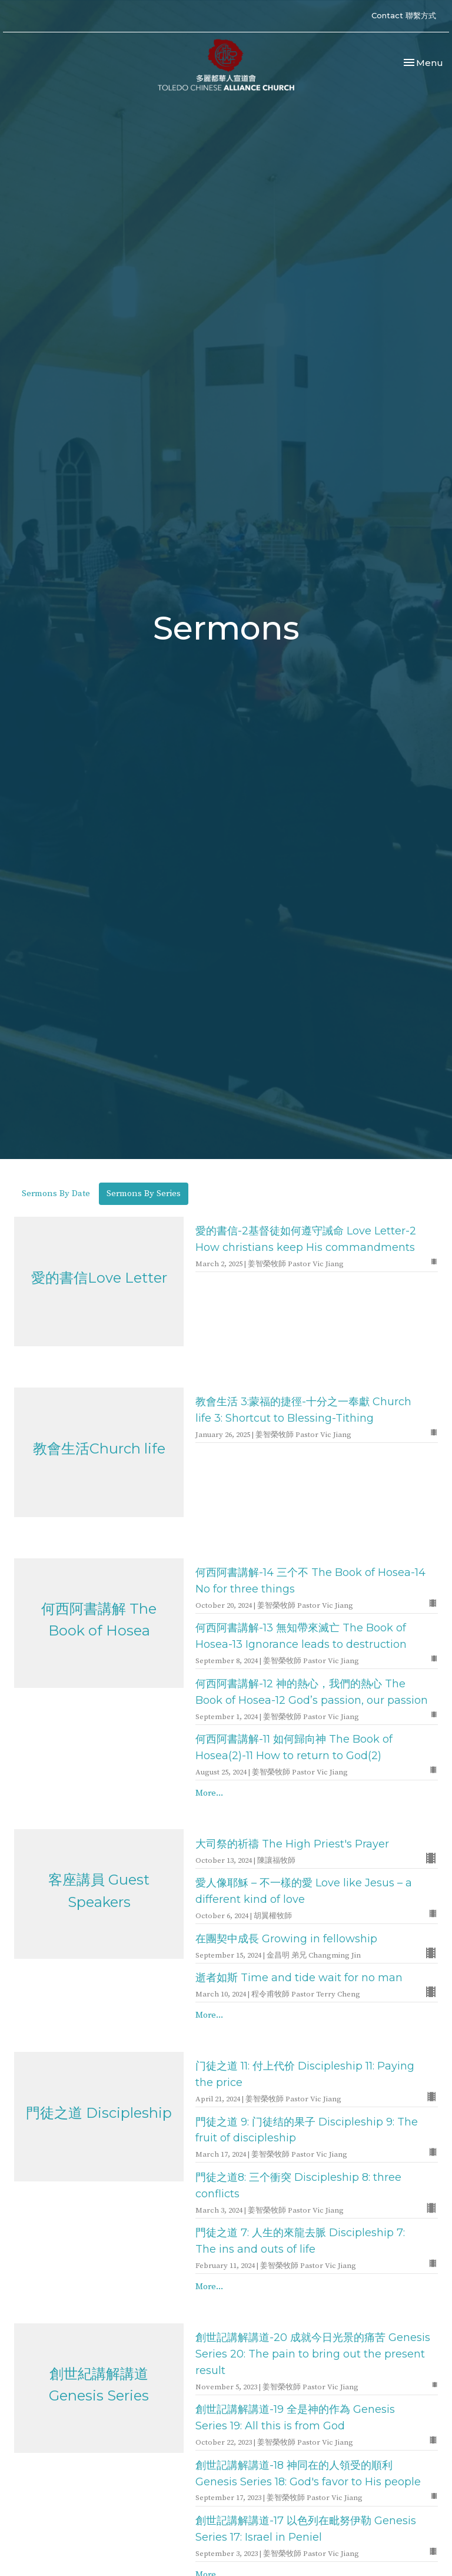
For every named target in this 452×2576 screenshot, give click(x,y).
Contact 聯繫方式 (403, 15)
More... (209, 1793)
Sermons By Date (56, 1193)
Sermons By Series (144, 1193)
